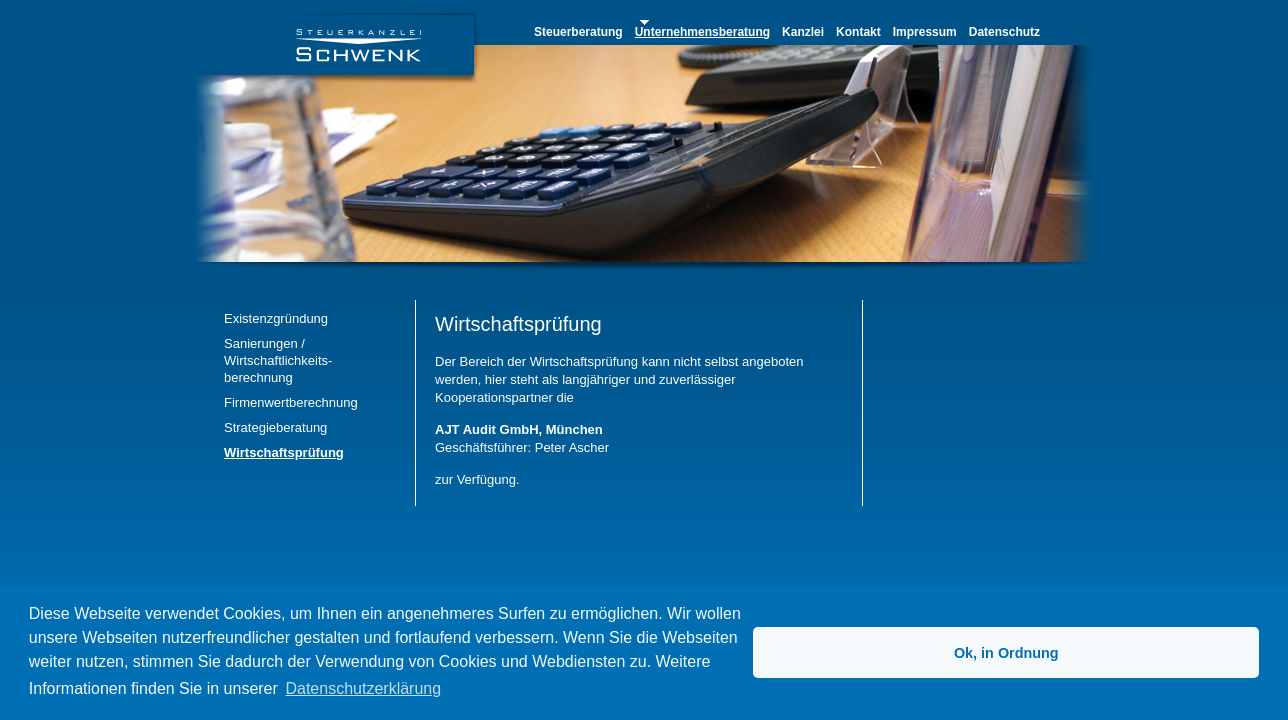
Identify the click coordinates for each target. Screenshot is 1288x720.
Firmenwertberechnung (291, 402)
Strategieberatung (275, 427)
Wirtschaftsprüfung (284, 452)
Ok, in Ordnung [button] (1006, 653)
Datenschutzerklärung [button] (363, 688)
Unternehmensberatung (702, 32)
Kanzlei (803, 32)
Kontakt (858, 32)
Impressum (925, 32)
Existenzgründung (276, 318)
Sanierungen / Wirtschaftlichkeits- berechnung (278, 360)
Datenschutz (1004, 32)
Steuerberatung (578, 32)
